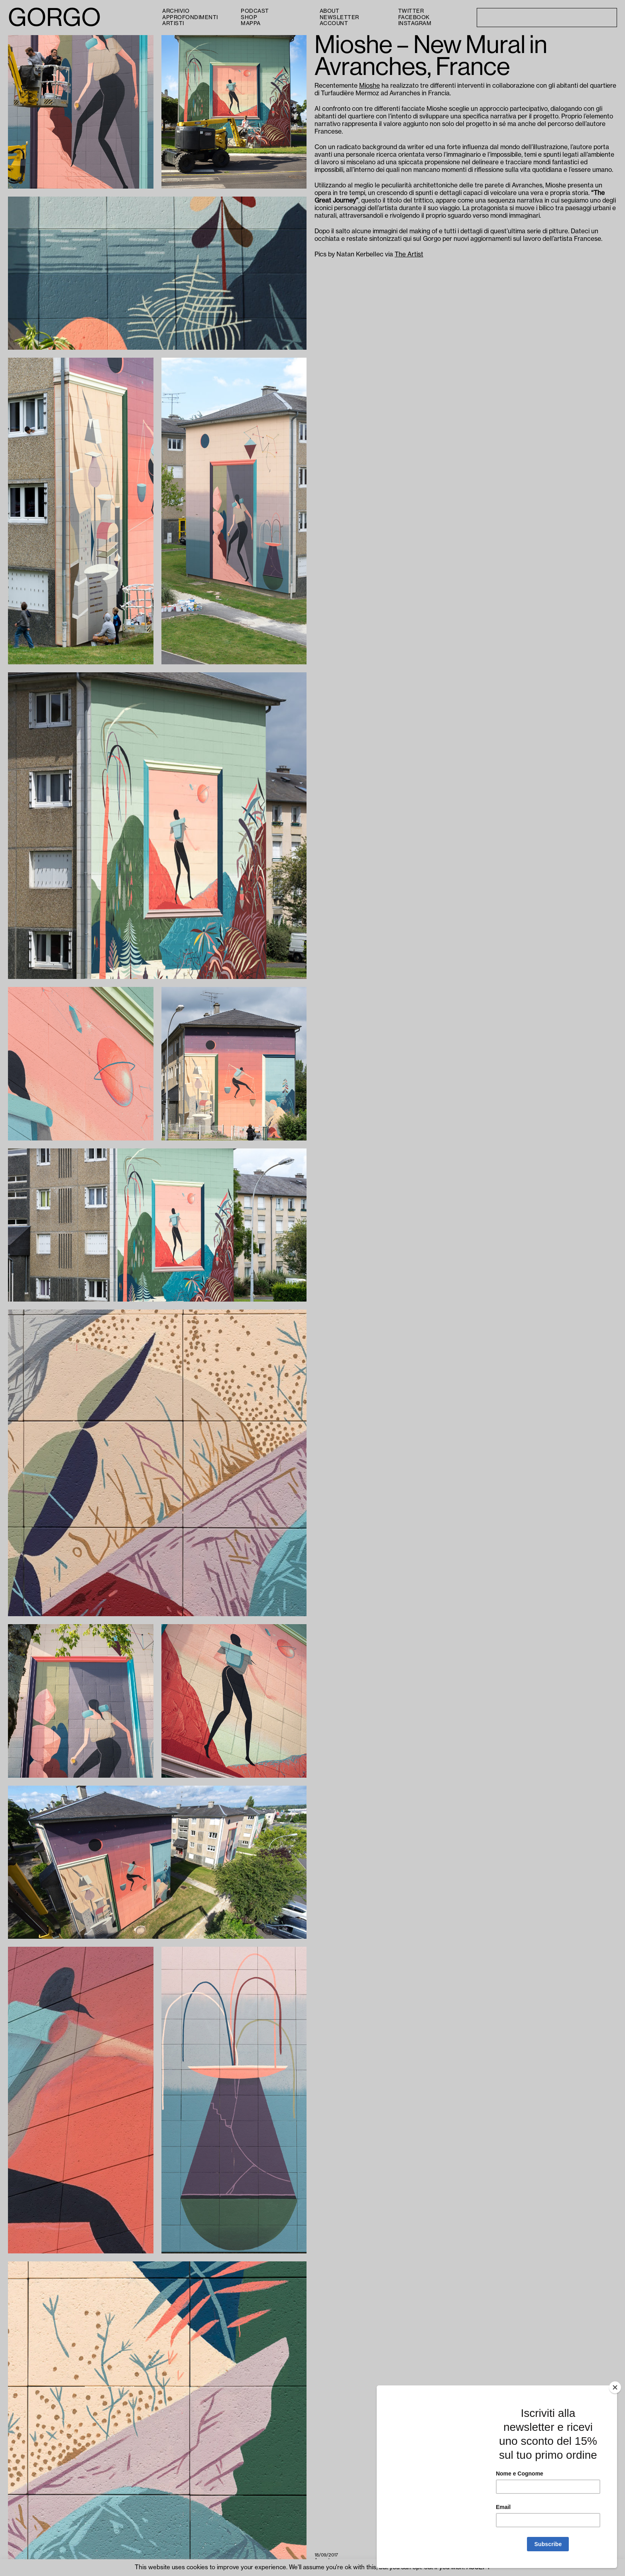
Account (334, 23)
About (330, 11)
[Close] (615, 2387)
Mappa (251, 23)
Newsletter (339, 17)
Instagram (415, 23)
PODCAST (255, 11)
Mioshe (369, 86)
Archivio (175, 11)
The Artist (409, 254)
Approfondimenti (190, 17)
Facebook (414, 17)
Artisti (173, 23)
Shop (249, 17)
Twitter (411, 11)
